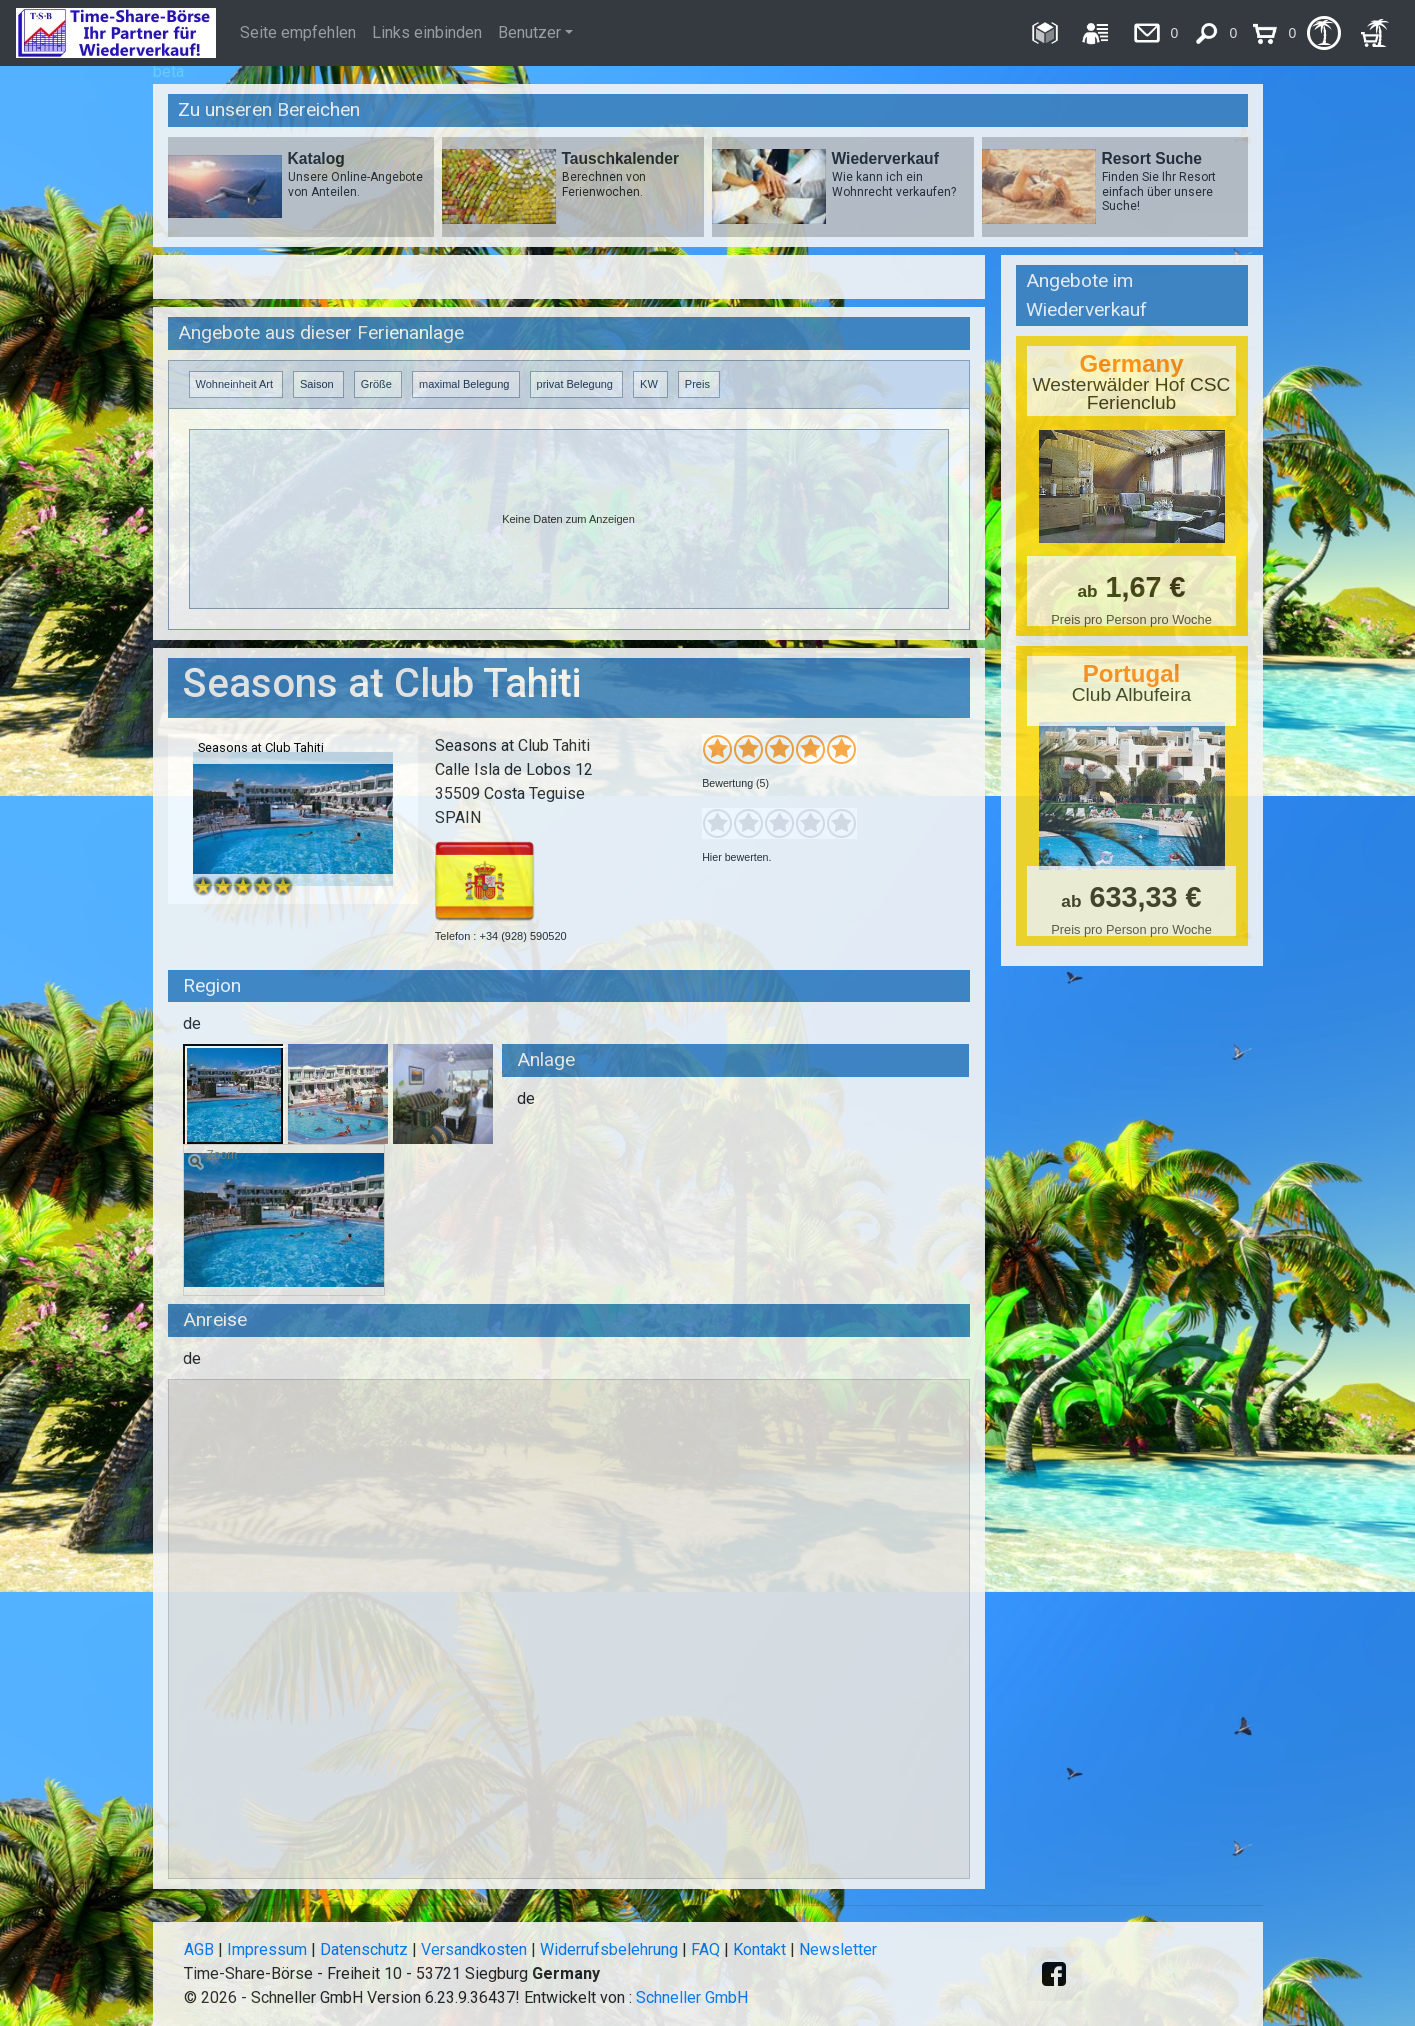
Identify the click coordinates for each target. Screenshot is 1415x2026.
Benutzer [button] (529, 32)
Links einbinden (427, 32)
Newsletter (838, 1949)
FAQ (705, 1949)
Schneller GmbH (692, 1997)
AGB (199, 1949)
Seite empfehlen (298, 32)
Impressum (267, 1949)
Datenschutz (364, 1949)
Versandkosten (474, 1949)
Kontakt (759, 1949)
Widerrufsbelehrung (609, 1949)
